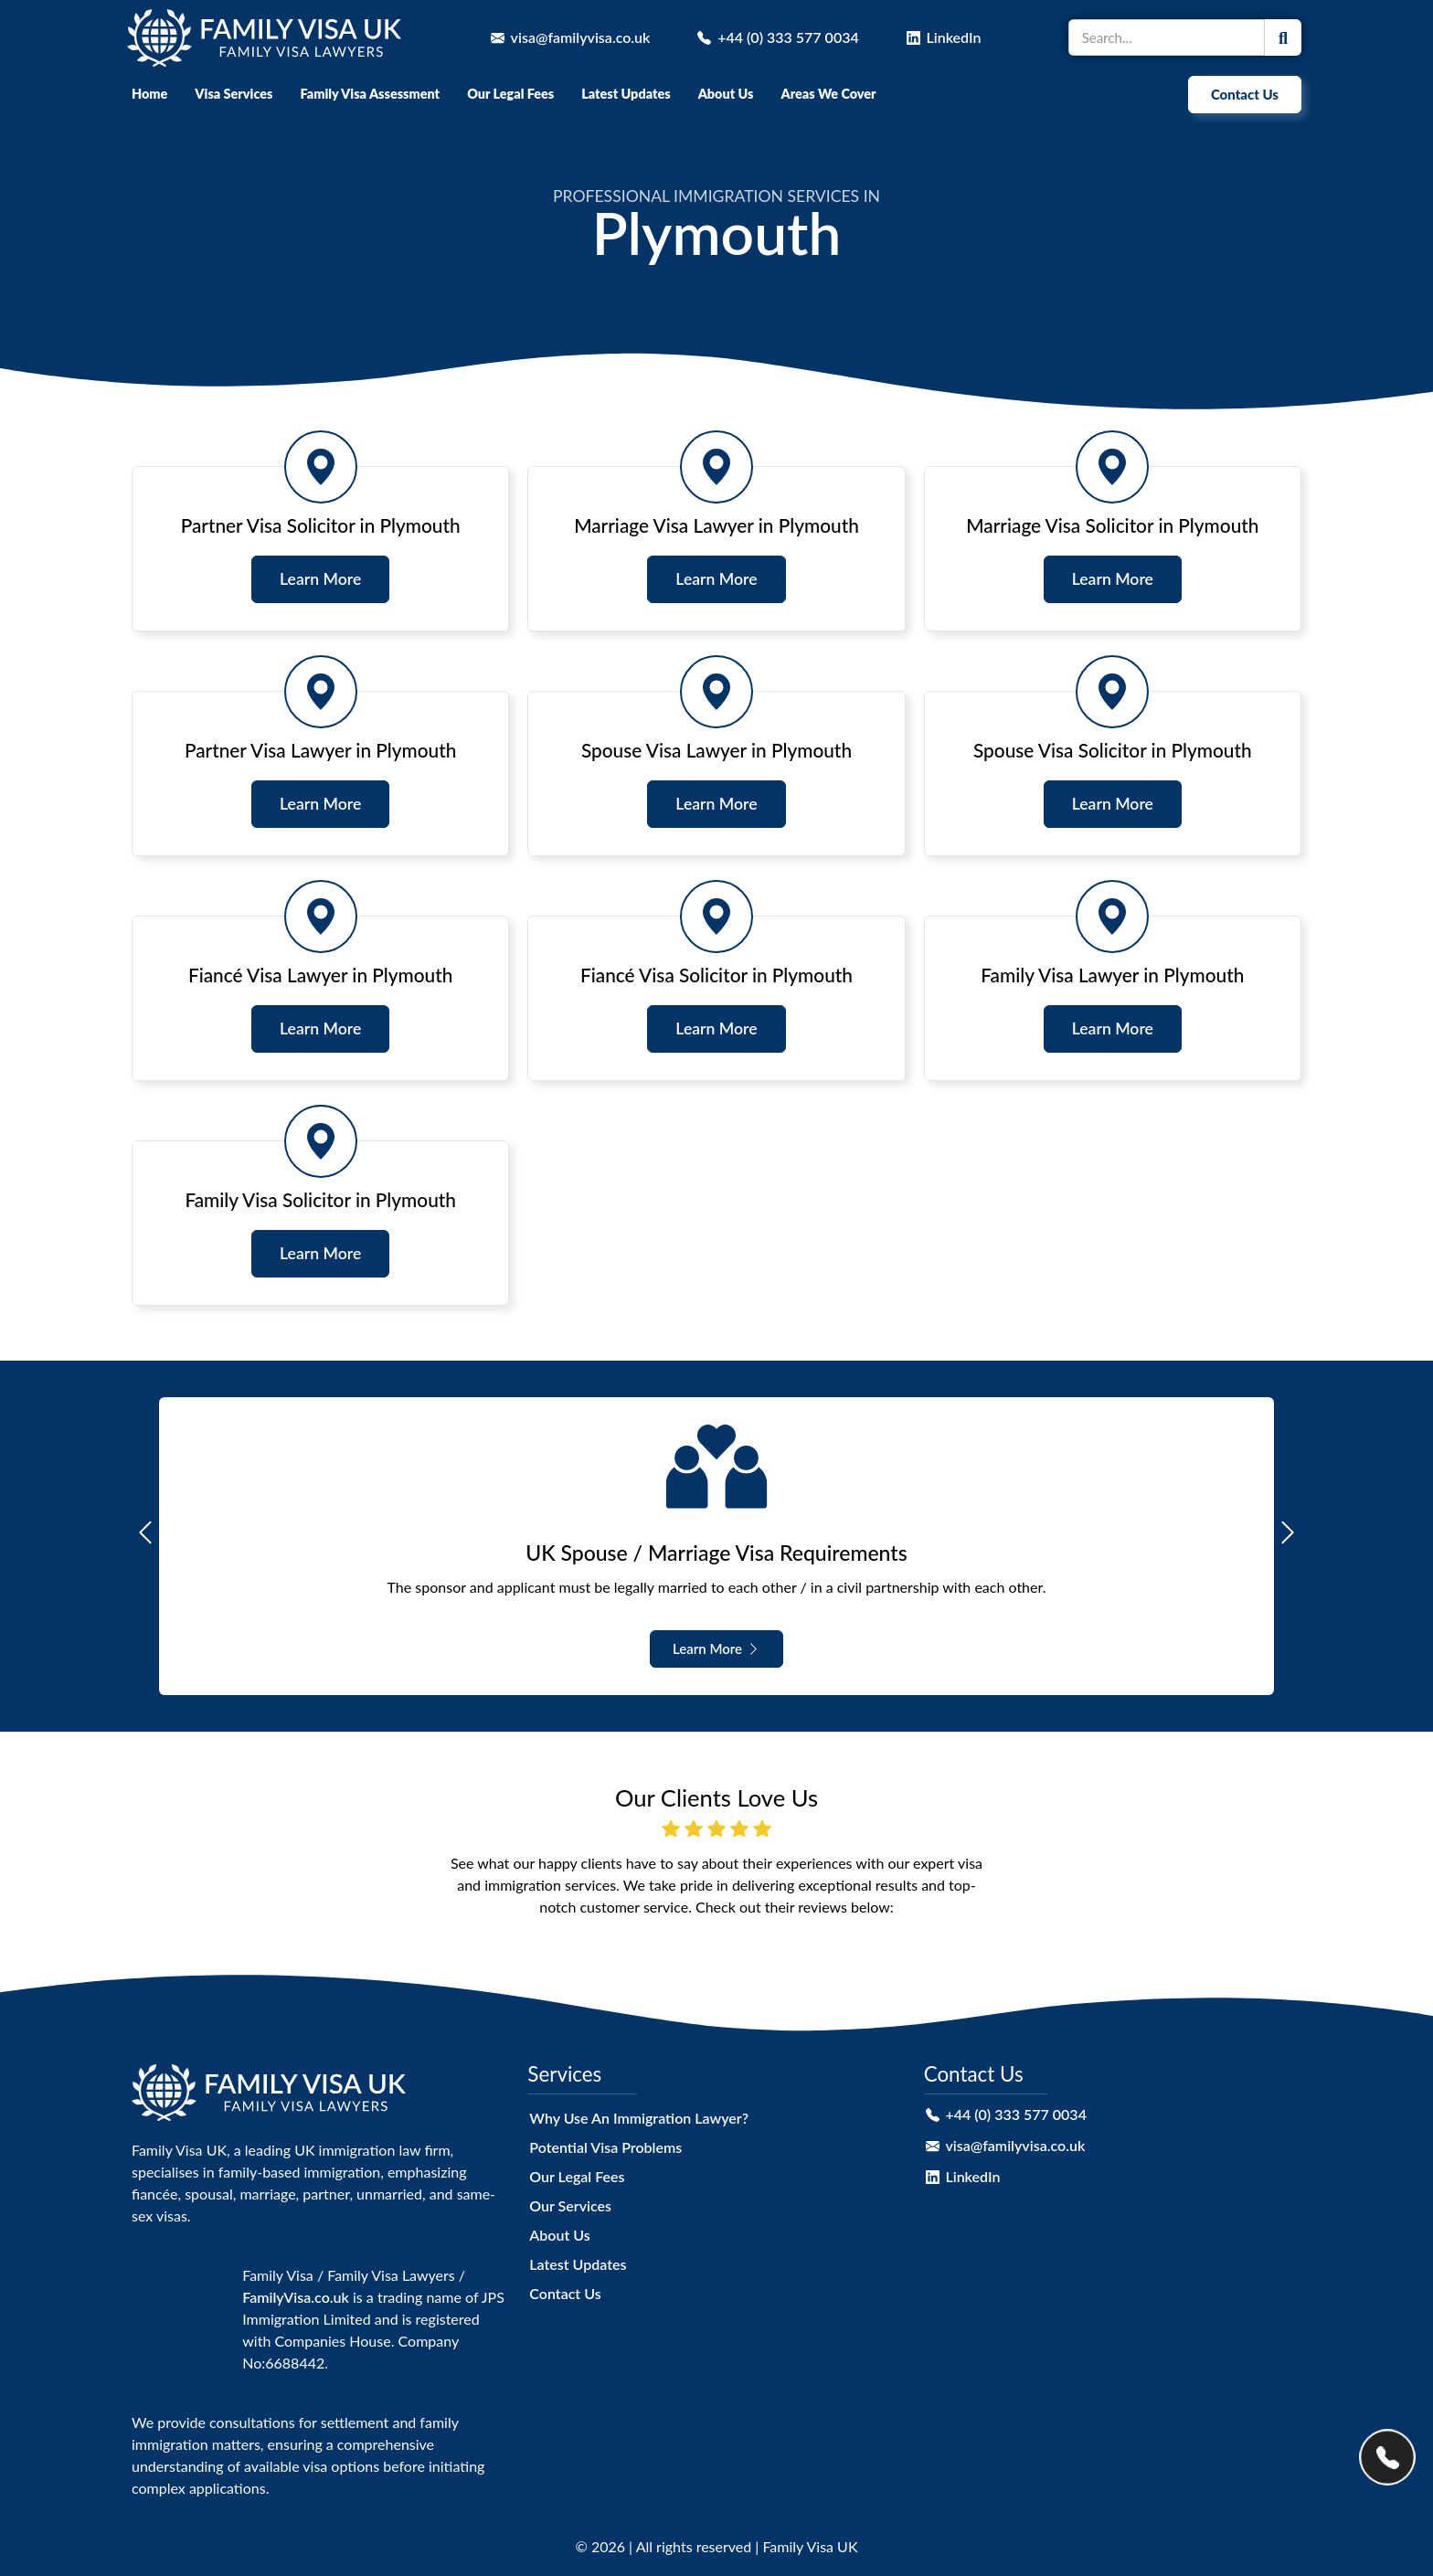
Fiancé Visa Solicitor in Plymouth (716, 974)
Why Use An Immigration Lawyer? (638, 2117)
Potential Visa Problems (605, 2147)
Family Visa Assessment (370, 93)
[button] (145, 1532)
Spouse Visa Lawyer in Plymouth (716, 749)
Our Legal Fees (510, 93)
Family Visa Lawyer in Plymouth (1112, 974)
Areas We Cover (828, 93)
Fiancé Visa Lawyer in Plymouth (320, 974)
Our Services (570, 2205)
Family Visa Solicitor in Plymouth (320, 1199)
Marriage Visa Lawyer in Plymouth (716, 525)
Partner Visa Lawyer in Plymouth (320, 749)
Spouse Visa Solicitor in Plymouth (1112, 749)
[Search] (1283, 37)
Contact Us (564, 2293)
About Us (726, 93)
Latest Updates (625, 93)
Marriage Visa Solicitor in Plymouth (1112, 525)
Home (149, 93)
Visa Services (233, 93)
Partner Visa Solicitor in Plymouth (321, 525)
